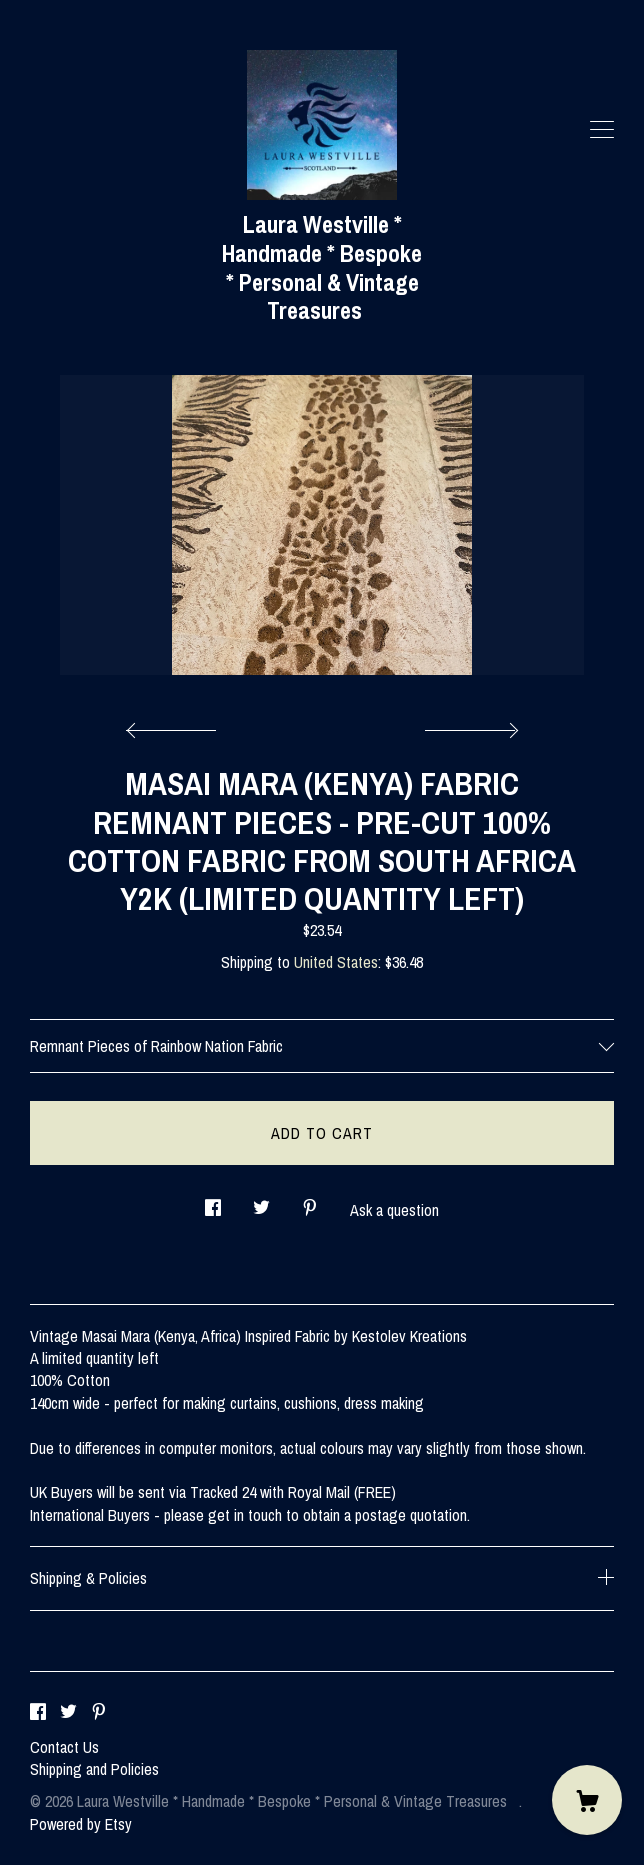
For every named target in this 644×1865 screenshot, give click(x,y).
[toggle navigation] (602, 130)
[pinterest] (99, 1713)
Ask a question (394, 1210)
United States (336, 962)
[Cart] (587, 1800)
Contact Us (64, 1747)
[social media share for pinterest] (310, 1201)
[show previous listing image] (176, 725)
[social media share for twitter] (261, 1201)
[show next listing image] (469, 725)
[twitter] (68, 1713)
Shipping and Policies (94, 1769)
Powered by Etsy (81, 1824)
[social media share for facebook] (213, 1201)
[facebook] (38, 1713)
